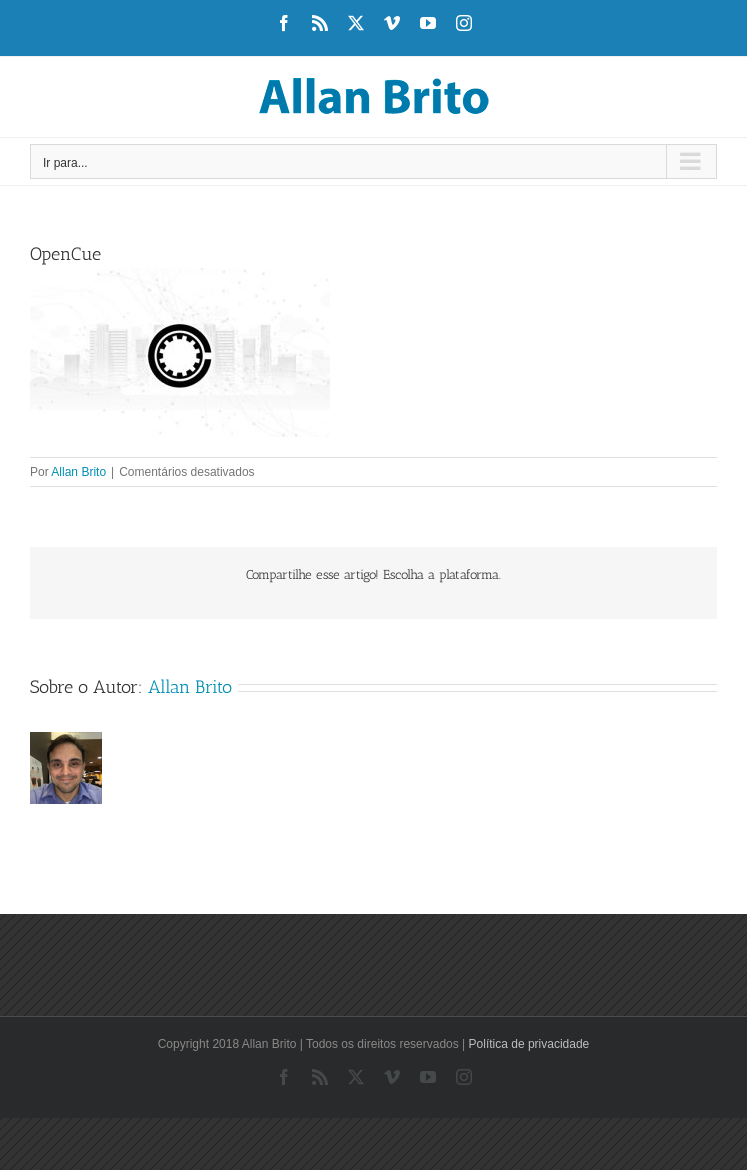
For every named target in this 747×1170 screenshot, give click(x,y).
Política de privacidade (529, 1044)
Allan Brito (78, 472)
